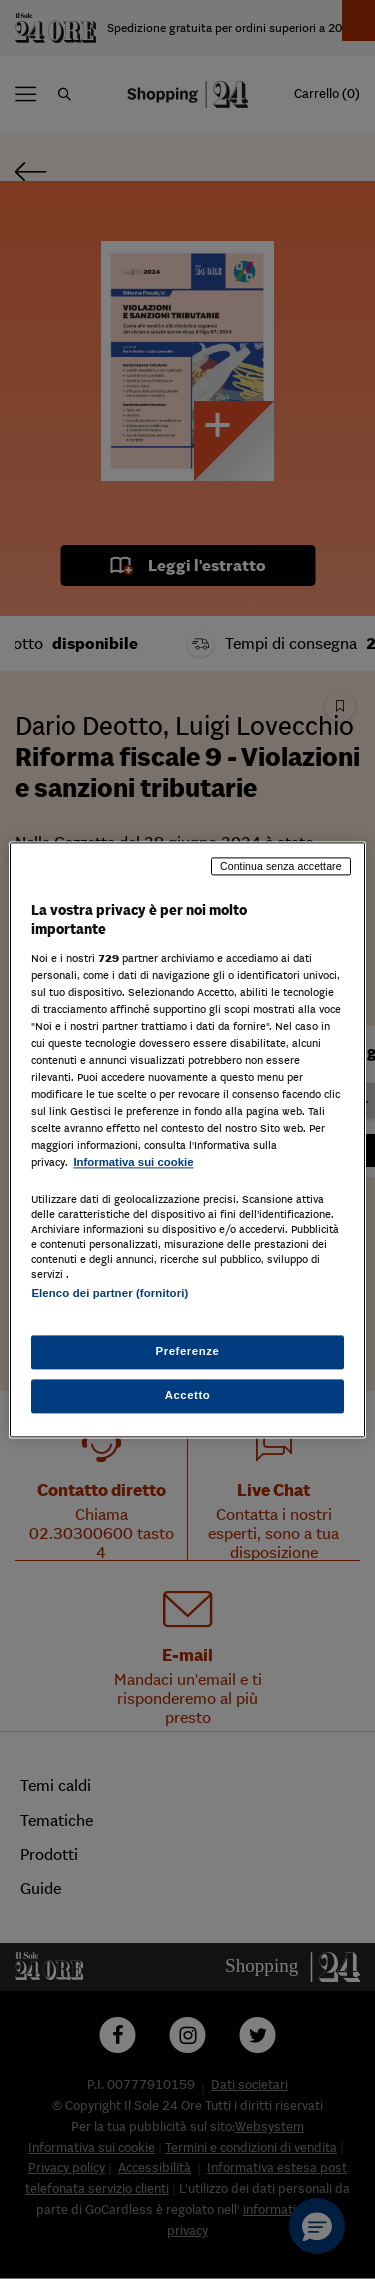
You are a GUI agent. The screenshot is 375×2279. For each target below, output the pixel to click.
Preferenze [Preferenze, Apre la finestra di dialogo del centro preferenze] (188, 1351)
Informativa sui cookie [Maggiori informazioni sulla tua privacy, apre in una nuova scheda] (133, 1163)
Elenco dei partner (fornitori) (109, 1293)
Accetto (188, 1395)
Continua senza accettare (281, 866)
